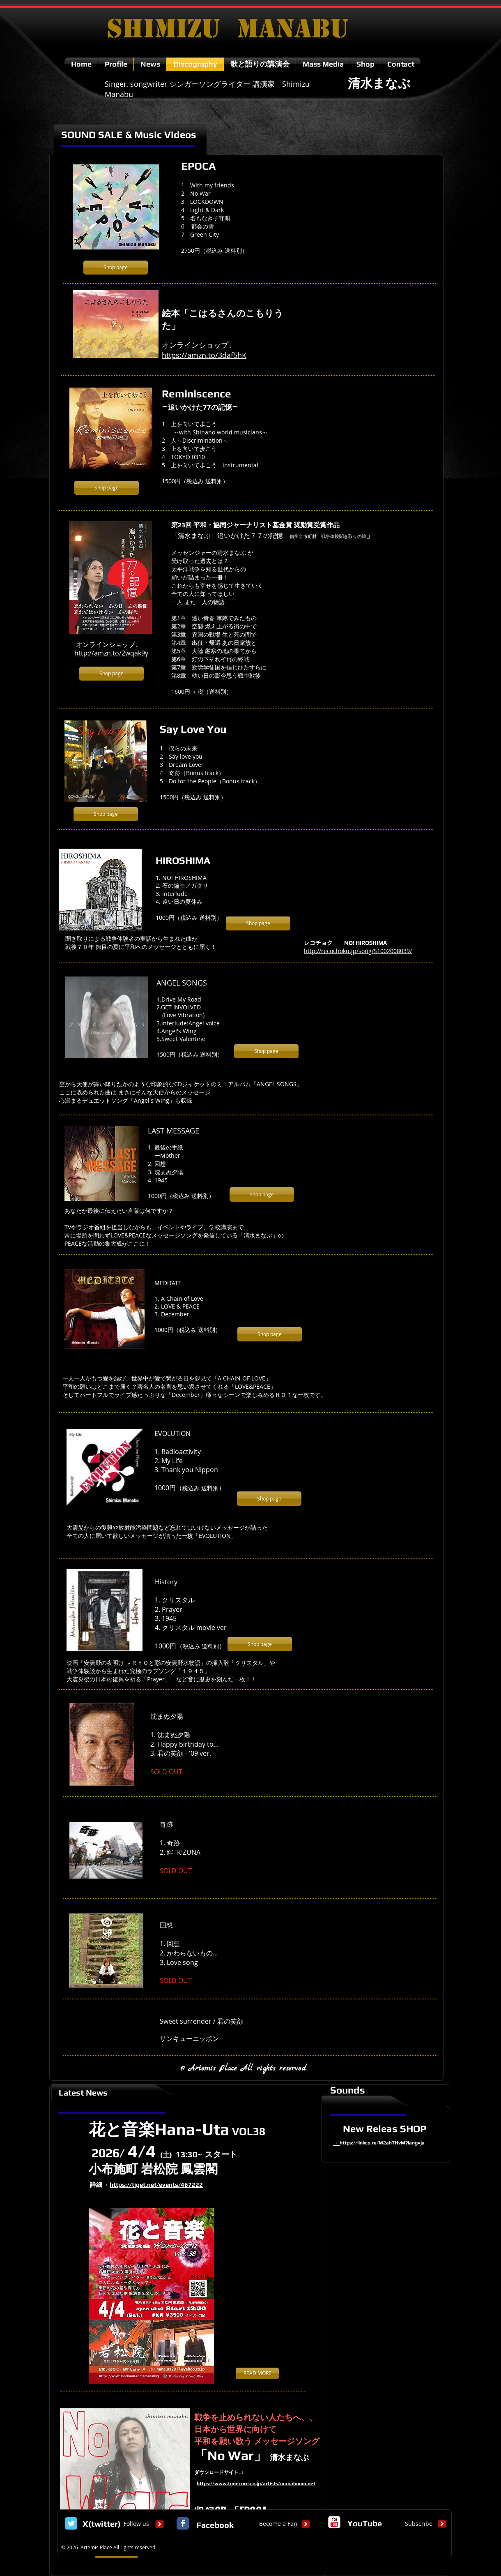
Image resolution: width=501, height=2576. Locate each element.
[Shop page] (115, 268)
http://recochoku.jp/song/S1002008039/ (358, 951)
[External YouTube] (371, 1017)
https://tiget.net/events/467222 (156, 2184)
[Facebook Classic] (183, 2523)
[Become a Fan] (278, 2524)
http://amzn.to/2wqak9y (111, 653)
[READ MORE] (257, 2373)
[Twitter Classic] (71, 2523)
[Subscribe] (418, 2524)
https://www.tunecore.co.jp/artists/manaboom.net (256, 2483)
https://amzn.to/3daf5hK (204, 355)
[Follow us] (136, 2524)
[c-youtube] (334, 2522)
